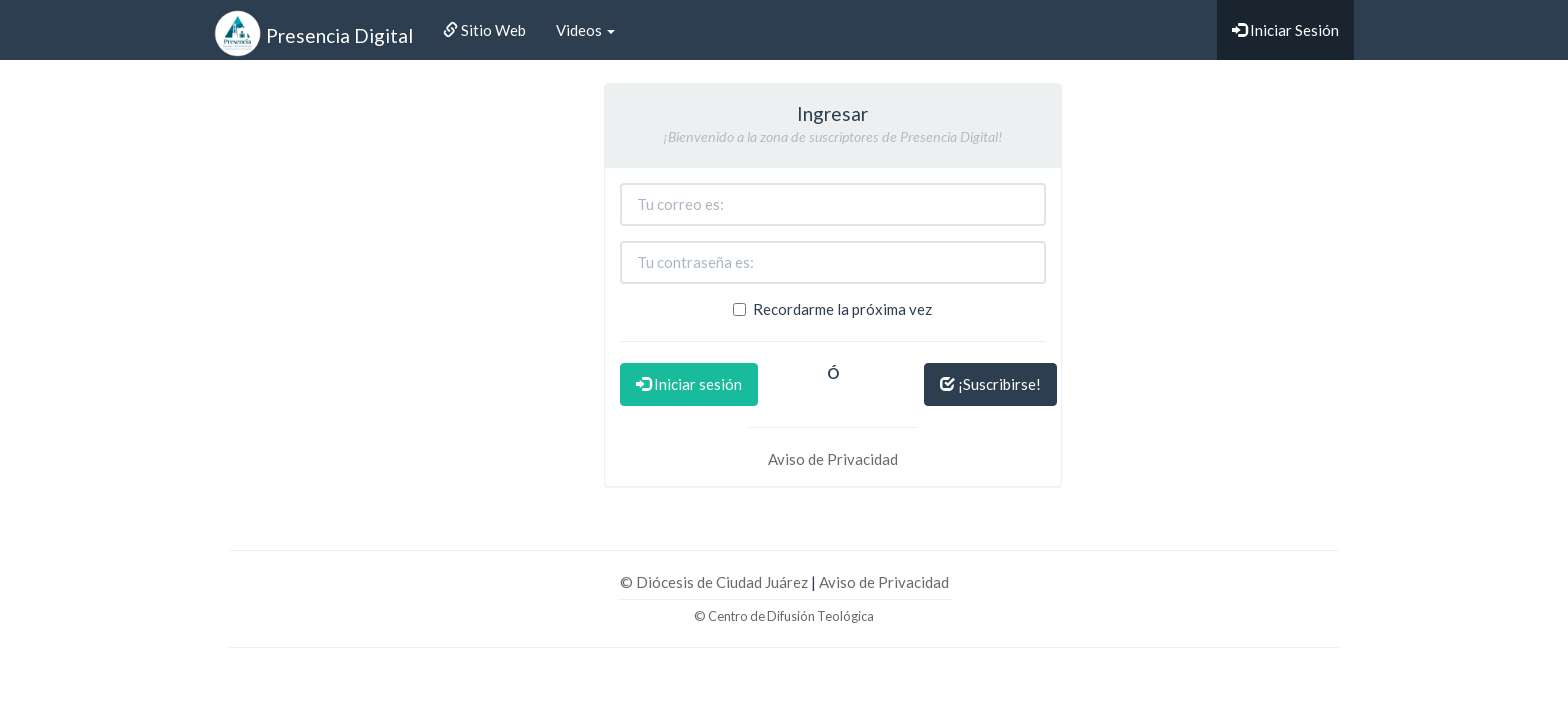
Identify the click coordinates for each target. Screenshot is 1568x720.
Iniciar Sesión (1285, 30)
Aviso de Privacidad (833, 459)
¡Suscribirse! (990, 384)
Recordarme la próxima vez (832, 309)
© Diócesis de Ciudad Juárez (715, 582)
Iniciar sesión (689, 384)
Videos (585, 30)
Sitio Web (484, 30)
